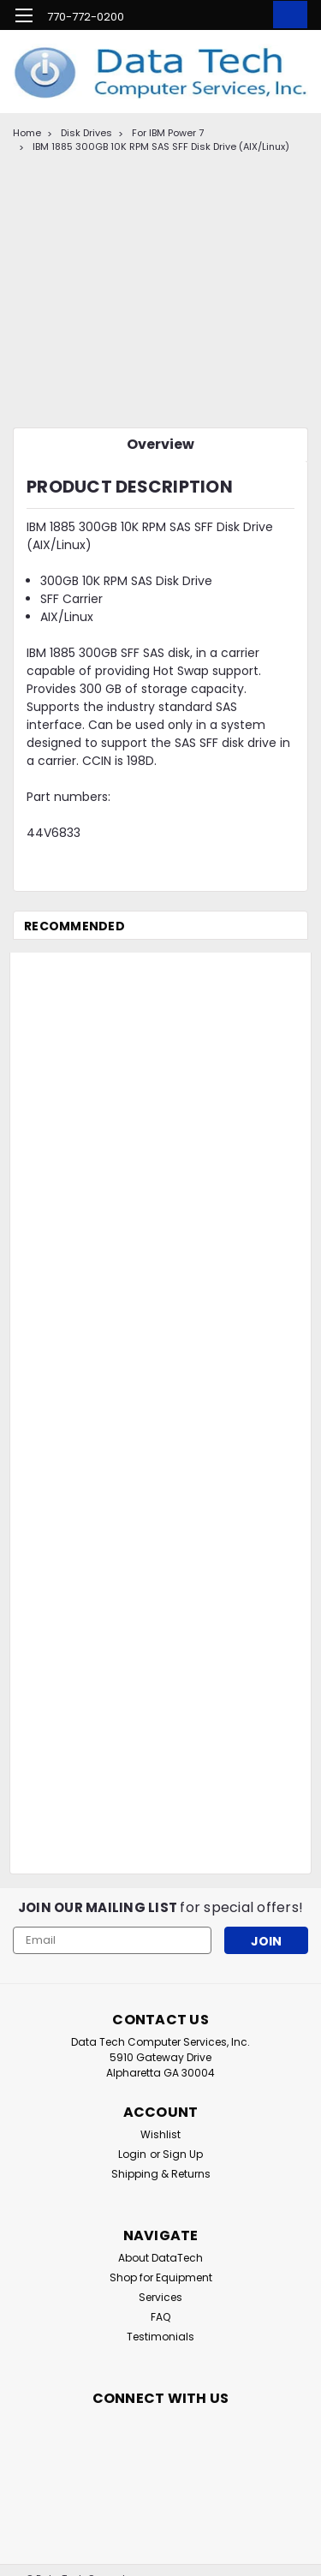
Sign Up (183, 2154)
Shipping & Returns (161, 2174)
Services (160, 2297)
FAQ (160, 2317)
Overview (160, 444)
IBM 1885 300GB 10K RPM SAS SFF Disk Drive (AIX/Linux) (161, 146)
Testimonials (160, 2336)
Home (27, 133)
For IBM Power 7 (168, 133)
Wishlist (160, 2134)
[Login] (250, 17)
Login (132, 2154)
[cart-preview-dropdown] (286, 14)
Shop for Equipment (161, 2277)
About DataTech (160, 2257)
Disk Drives (86, 133)
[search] (216, 17)
